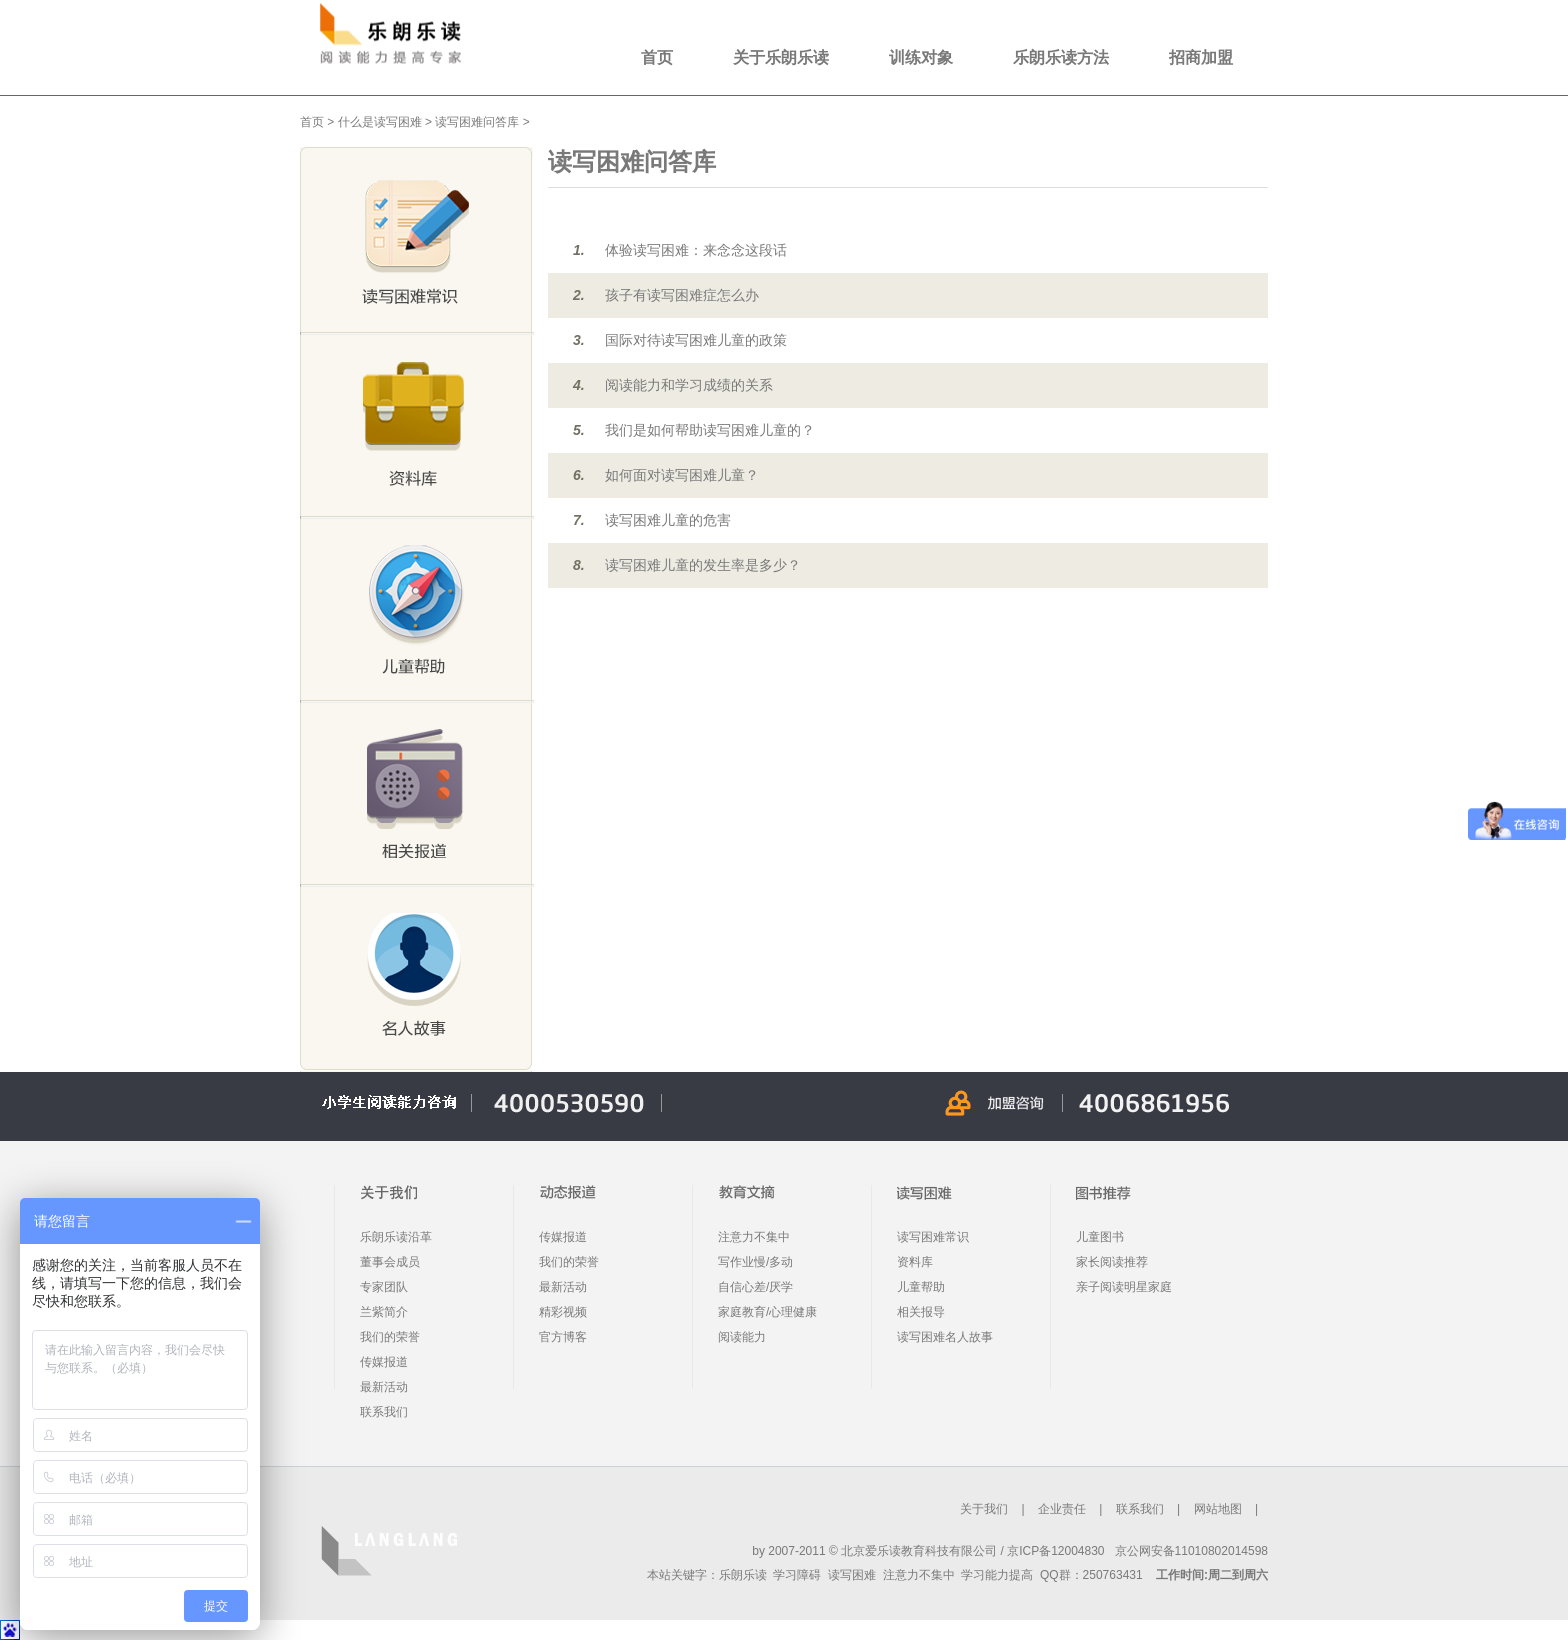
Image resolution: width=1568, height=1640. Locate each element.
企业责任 (1062, 1509)
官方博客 (563, 1337)
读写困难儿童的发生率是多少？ (703, 565)
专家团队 (384, 1287)
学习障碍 (797, 1575)
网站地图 (1218, 1509)
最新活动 (384, 1387)
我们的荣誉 (390, 1337)
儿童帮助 (921, 1287)
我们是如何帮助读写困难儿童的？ (710, 430)
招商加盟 (1201, 57)
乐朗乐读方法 (1061, 57)
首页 (657, 57)
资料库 (915, 1262)
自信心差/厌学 (755, 1287)
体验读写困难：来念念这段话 (696, 250)
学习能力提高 (997, 1575)
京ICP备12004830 (1055, 1551)
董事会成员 (390, 1262)
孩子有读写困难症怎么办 (682, 295)
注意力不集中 (754, 1237)
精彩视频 (563, 1312)
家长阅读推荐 (1112, 1262)
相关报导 (921, 1312)
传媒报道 (384, 1362)
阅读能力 (742, 1337)
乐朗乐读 (743, 1575)
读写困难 (852, 1575)
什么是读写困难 (380, 122)
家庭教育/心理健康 (767, 1312)
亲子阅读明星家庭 (1124, 1287)
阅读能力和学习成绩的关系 (689, 385)
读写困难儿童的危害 (668, 520)
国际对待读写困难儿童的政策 (696, 340)
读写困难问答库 (477, 122)
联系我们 (384, 1412)
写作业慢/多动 (755, 1262)
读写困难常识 (933, 1237)
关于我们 (984, 1509)
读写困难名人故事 (945, 1337)
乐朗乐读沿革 (396, 1237)
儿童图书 (1100, 1237)
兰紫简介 (384, 1312)
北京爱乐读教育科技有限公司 (919, 1551)
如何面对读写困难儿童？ (682, 475)
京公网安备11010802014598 (1191, 1551)
